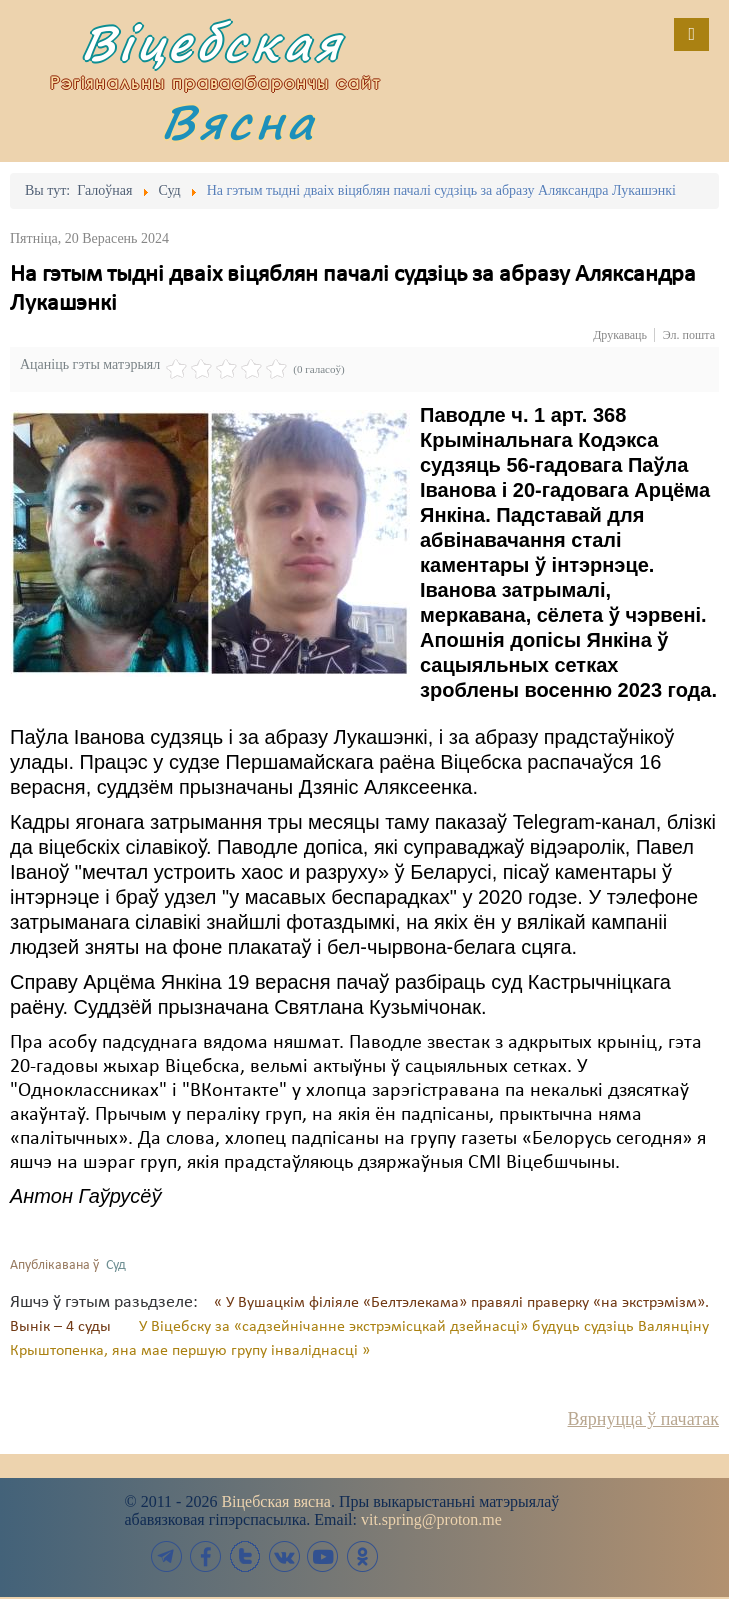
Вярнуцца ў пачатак (643, 1419)
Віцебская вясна (275, 1501)
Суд (116, 1265)
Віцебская (212, 42)
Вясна (239, 121)
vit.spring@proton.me (431, 1519)
